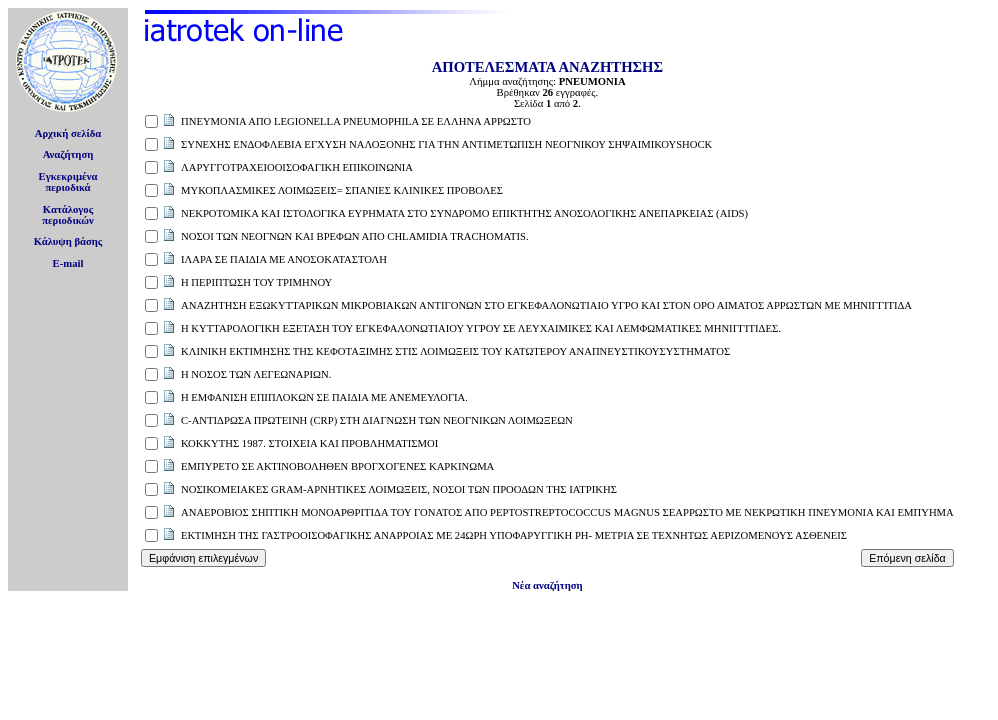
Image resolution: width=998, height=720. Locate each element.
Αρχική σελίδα (68, 133)
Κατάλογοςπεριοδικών (68, 215)
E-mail (68, 263)
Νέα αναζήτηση (547, 585)
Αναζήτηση (68, 154)
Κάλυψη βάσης (68, 241)
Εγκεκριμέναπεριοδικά (68, 182)
